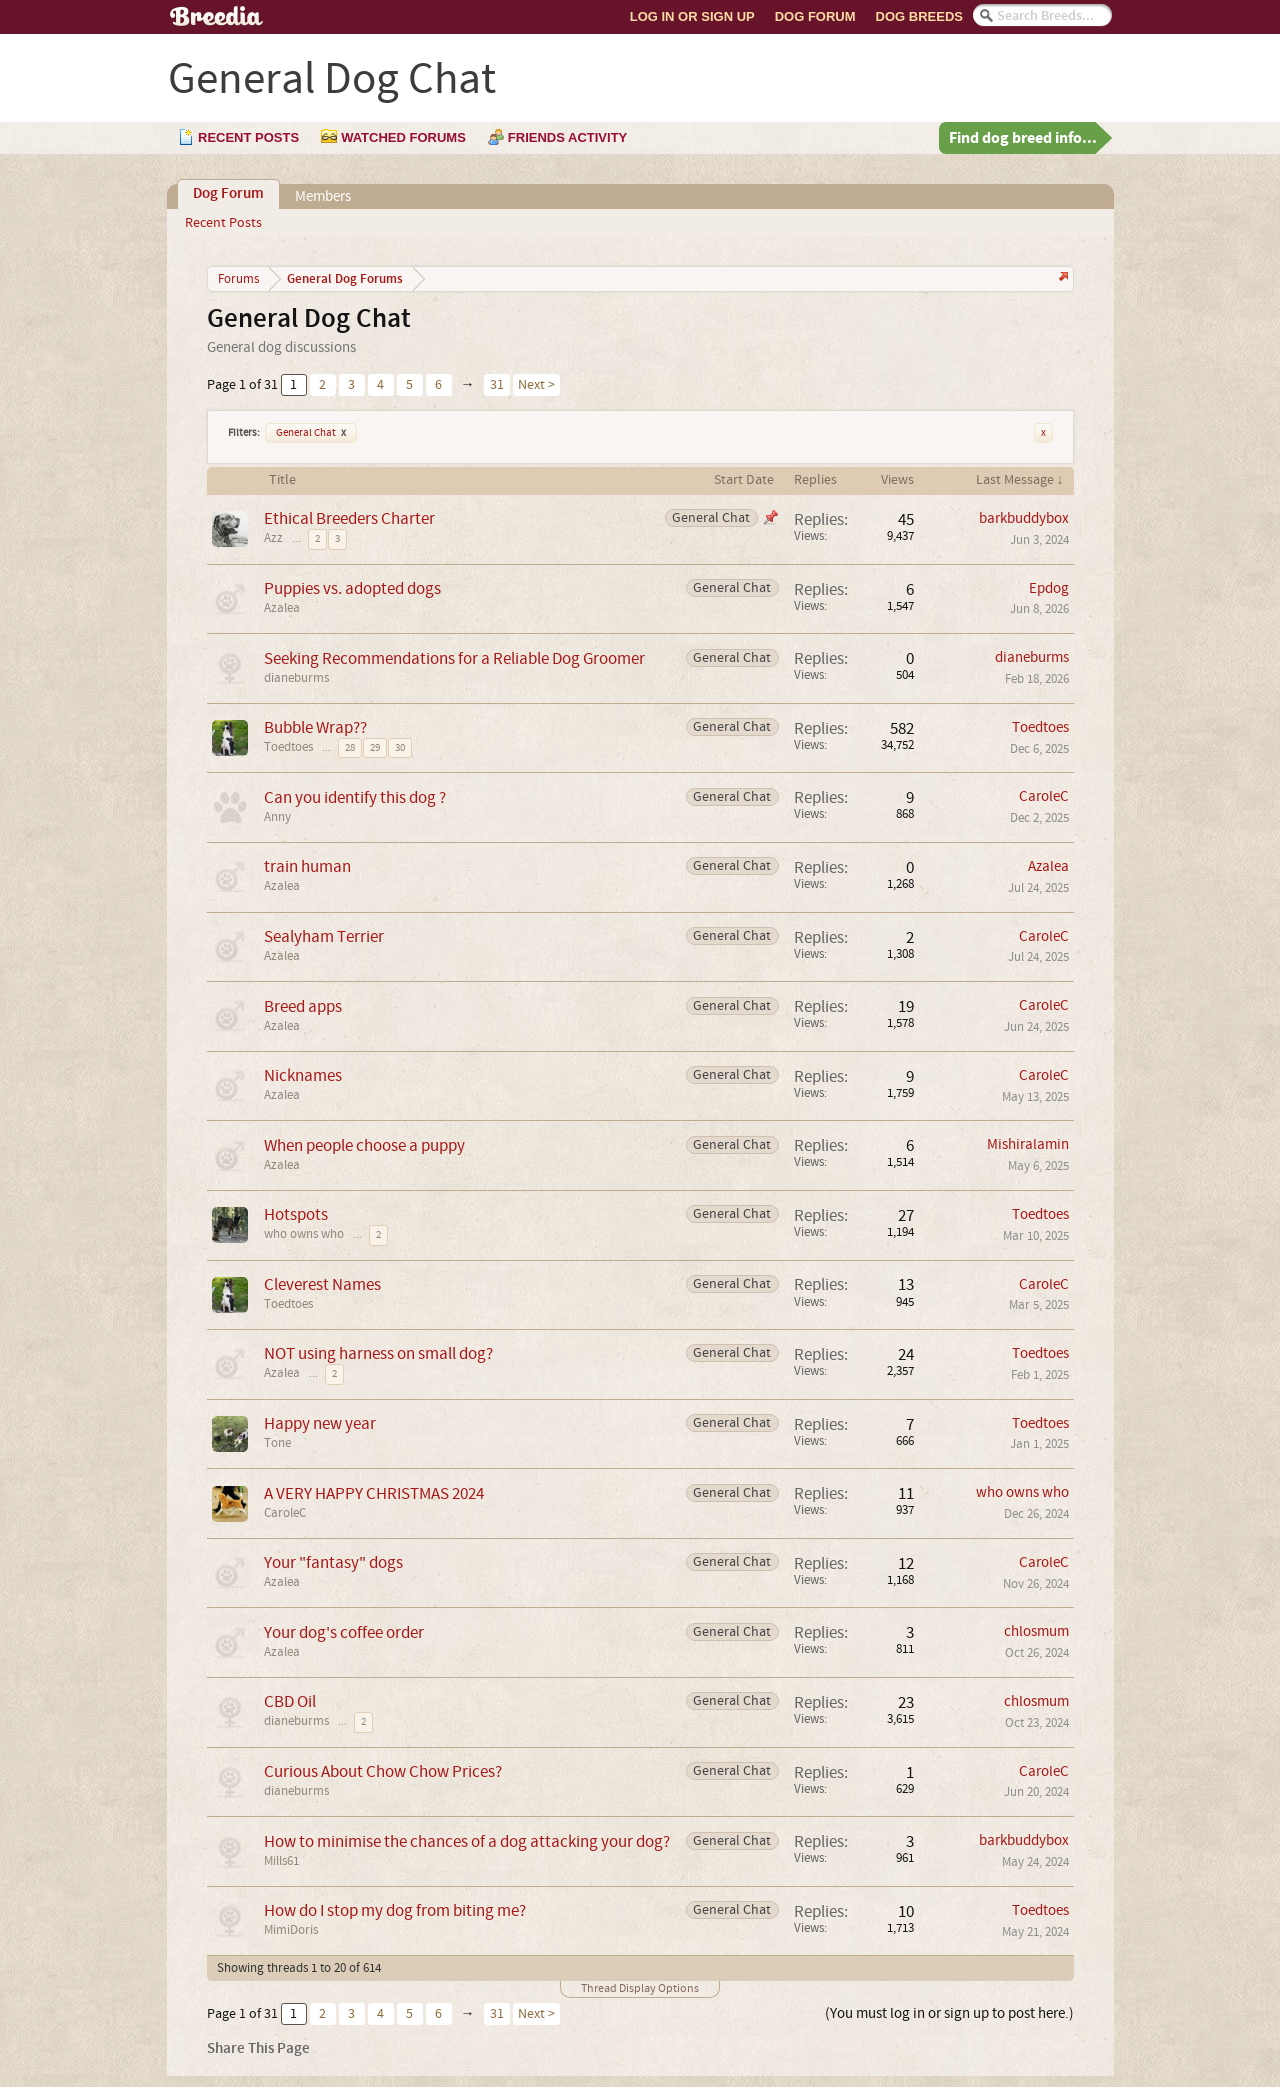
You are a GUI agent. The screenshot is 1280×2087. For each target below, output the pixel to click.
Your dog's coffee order (344, 1632)
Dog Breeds (919, 16)
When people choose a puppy (364, 1145)
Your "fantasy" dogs (333, 1562)
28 (350, 748)
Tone (277, 1443)
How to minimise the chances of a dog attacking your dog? (467, 1841)
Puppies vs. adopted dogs (352, 588)
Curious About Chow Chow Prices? (383, 1771)
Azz (273, 538)
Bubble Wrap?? (315, 727)
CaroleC (1044, 796)
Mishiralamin (1028, 1144)
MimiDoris (291, 1930)
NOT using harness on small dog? (378, 1353)
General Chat (311, 433)
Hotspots (296, 1214)
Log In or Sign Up (692, 16)
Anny (277, 817)
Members (323, 196)
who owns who (304, 1234)
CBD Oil (290, 1701)
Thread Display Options (640, 1988)
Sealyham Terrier (324, 936)
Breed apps (303, 1006)
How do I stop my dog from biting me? (395, 1910)
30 (400, 748)
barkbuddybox (1024, 518)
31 (497, 385)
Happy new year (320, 1423)
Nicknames (303, 1075)
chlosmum (1036, 1631)
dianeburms (296, 678)
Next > (536, 385)
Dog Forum (815, 16)
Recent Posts (223, 223)
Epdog (1049, 588)
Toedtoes (288, 747)
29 (375, 748)
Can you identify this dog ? (355, 797)
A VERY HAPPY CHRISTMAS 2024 (374, 1493)
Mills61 (281, 1861)
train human (307, 866)
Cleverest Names (322, 1284)
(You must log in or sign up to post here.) (949, 2013)
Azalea (282, 608)
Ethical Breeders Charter (349, 518)
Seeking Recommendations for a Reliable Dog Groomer (454, 658)
